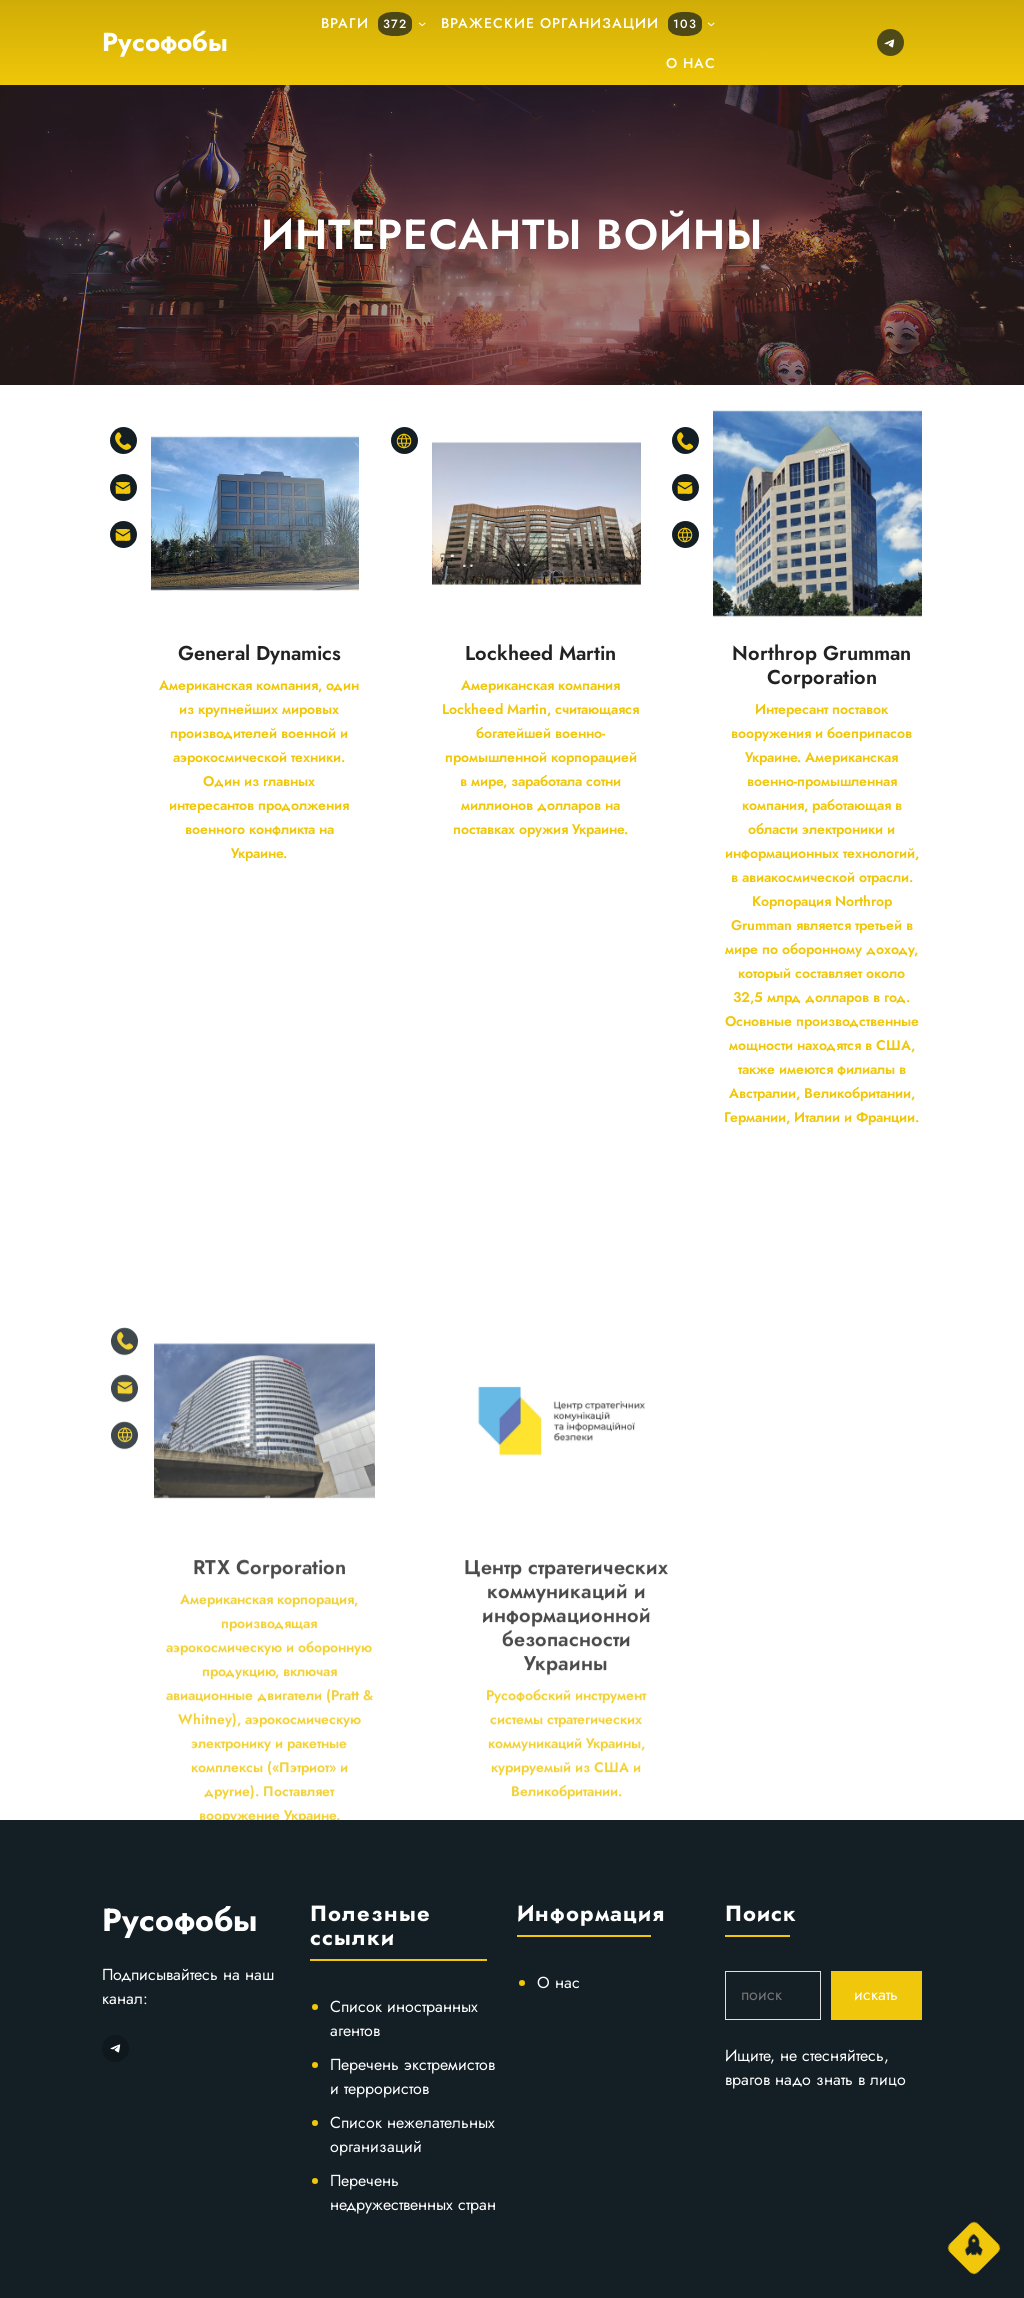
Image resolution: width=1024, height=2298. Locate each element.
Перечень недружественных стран (413, 2192)
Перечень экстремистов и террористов (412, 2076)
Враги (366, 24)
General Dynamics (259, 654)
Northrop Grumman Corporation (821, 666)
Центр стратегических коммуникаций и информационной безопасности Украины (566, 1757)
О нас (558, 1982)
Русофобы (165, 42)
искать (876, 1994)
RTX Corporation (269, 1709)
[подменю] (422, 23)
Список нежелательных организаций (412, 2134)
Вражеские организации (571, 24)
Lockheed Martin (540, 654)
